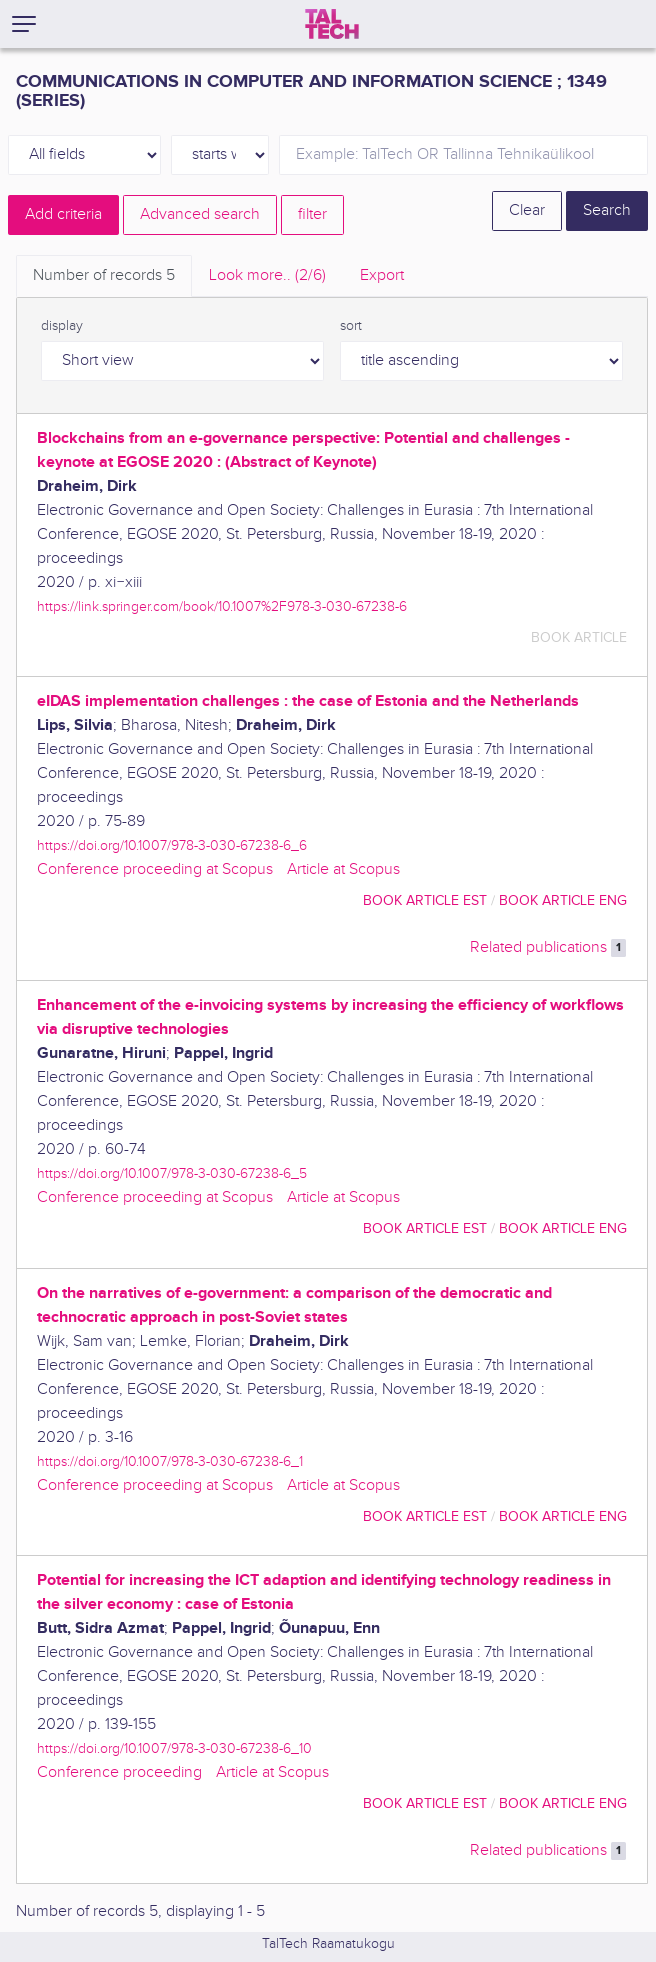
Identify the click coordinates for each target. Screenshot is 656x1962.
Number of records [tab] (104, 275)
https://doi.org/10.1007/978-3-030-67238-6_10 (174, 1748)
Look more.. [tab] (267, 275)
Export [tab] (382, 275)
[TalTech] (332, 24)
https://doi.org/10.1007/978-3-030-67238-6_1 (170, 1461)
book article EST (425, 900)
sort (351, 326)
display (62, 326)
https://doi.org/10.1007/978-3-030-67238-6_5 (172, 1173)
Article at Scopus (343, 869)
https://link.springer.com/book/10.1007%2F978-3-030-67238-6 (222, 606)
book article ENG (563, 900)
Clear (527, 210)
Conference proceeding (119, 1772)
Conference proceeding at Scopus (155, 869)
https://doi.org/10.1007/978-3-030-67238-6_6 (172, 845)
